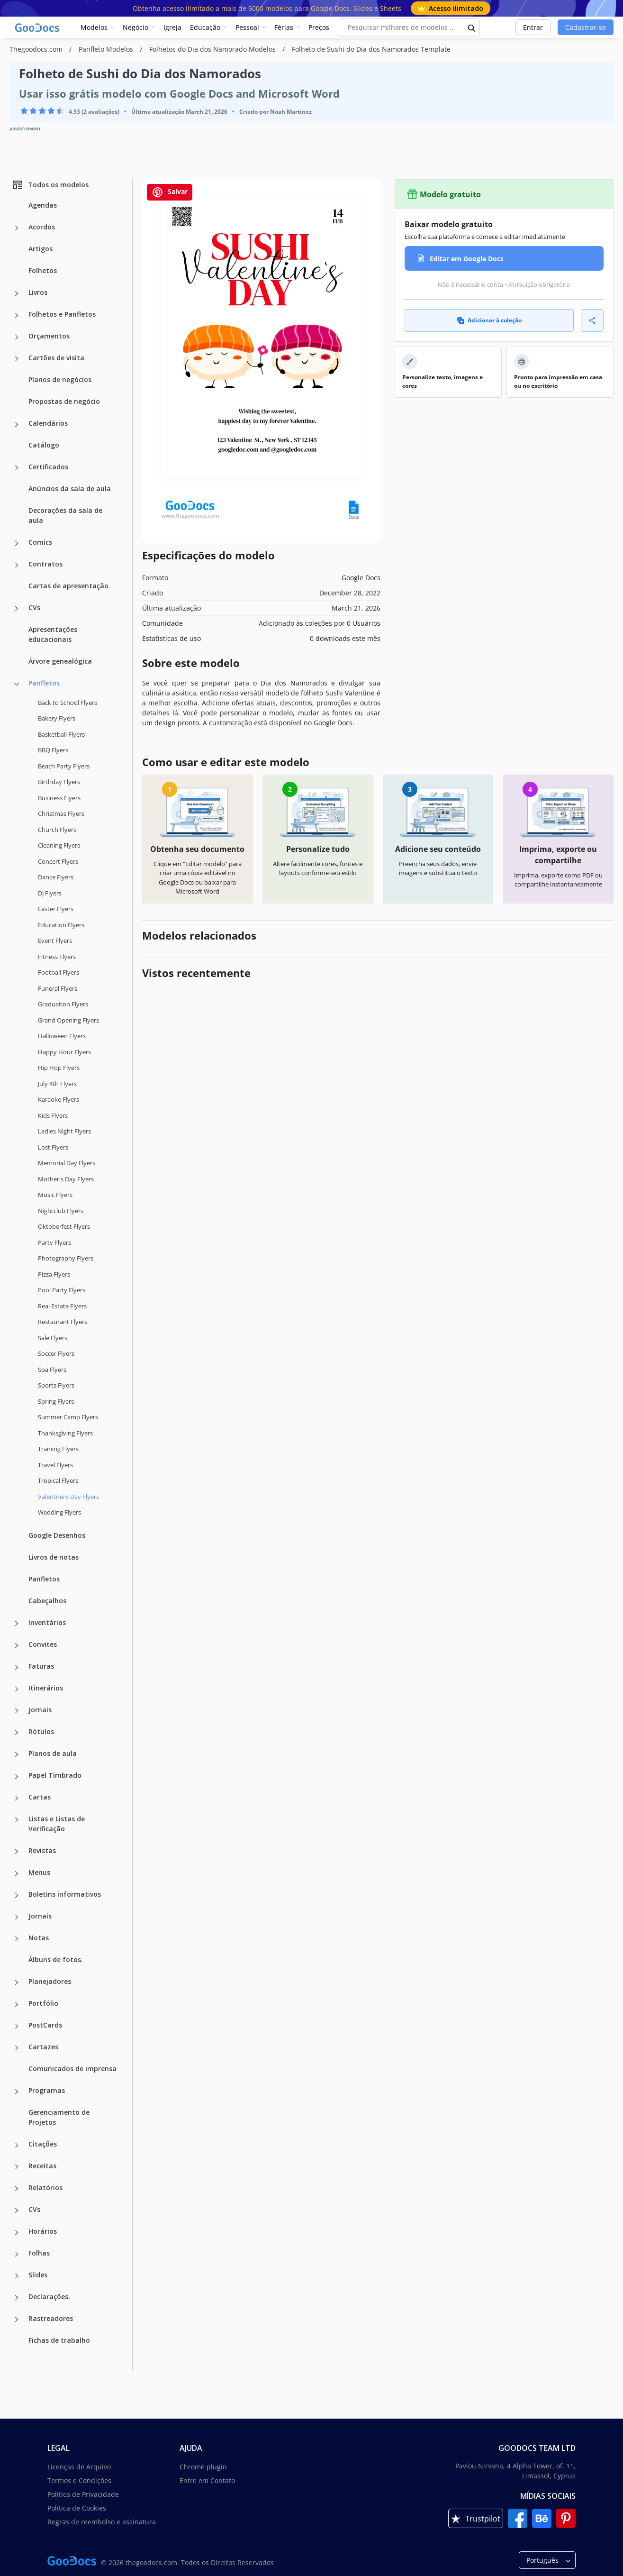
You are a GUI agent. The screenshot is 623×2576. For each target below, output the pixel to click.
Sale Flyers (52, 1338)
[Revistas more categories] (16, 1852)
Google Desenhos (56, 1535)
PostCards (45, 2024)
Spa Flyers (52, 1369)
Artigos (40, 248)
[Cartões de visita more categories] (16, 359)
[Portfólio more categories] (16, 2004)
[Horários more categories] (16, 2232)
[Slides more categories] (16, 2276)
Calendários (48, 423)
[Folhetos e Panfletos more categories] (16, 315)
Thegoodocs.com (36, 49)
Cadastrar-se (585, 27)
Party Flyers (54, 1242)
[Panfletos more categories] (16, 684)
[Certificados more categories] (16, 468)
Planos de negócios (59, 379)
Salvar (170, 192)
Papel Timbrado (54, 1775)
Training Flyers (58, 1448)
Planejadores (49, 1981)
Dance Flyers (55, 877)
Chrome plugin (203, 2466)
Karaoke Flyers (58, 1099)
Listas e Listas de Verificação (56, 1823)
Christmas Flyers (61, 813)
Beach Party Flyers (64, 766)
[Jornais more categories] (16, 1711)
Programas (46, 2090)
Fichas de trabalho (59, 2340)
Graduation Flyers (63, 1004)
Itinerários (45, 1687)
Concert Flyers (58, 861)
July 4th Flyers (57, 1083)
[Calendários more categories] (16, 424)
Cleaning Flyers (59, 845)
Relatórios (45, 2187)
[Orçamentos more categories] (16, 337)
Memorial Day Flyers (66, 1163)
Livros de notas (53, 1557)
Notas (38, 1937)
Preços (318, 27)
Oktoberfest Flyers (64, 1226)
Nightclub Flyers (60, 1210)
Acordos (41, 226)
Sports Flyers (56, 1385)
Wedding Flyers (59, 1512)
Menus (39, 1872)
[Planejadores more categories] (16, 1982)
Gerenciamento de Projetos (59, 2117)
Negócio (135, 27)
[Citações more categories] (16, 2145)
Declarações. (49, 2296)
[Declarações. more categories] (16, 2298)
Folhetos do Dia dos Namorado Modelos (213, 49)
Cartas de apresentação (68, 585)
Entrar (533, 27)
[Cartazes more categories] (16, 2048)
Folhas (39, 2252)
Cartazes (43, 2046)
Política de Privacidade (83, 2494)
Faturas (41, 1666)
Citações (42, 2143)
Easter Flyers (55, 908)
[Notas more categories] (16, 1939)
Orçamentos (49, 335)
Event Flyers (55, 940)
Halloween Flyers (62, 1036)
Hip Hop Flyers (59, 1067)
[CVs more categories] (16, 609)
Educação (205, 27)
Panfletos (44, 682)
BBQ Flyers (53, 750)
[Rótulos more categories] (16, 1733)
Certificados (48, 466)
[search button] (472, 27)
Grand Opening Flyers (68, 1020)
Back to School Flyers (67, 702)
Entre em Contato (207, 2480)
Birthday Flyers (59, 781)
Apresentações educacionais (52, 634)
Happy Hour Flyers (64, 1052)
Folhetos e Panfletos (62, 314)
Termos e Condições (79, 2480)
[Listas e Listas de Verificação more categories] (16, 1820)
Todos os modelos (50, 185)
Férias (283, 27)
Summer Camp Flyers (68, 1417)
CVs (34, 607)
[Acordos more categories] (16, 228)
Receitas (42, 2165)
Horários (42, 2231)
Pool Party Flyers (61, 1290)
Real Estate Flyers (62, 1306)
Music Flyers (55, 1194)
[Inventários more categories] (16, 1624)
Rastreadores (50, 2318)
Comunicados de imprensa (72, 2068)
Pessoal (247, 27)
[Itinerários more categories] (16, 1689)
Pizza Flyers (54, 1274)
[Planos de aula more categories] (16, 1754)
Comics (40, 542)
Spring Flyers (56, 1401)
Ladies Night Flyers (64, 1131)
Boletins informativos (64, 1894)
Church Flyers (57, 829)
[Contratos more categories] (16, 565)
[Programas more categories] (16, 2091)
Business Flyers (59, 798)
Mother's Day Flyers (66, 1179)
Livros (37, 292)
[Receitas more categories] (16, 2167)
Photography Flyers (65, 1258)
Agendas (42, 205)
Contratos (45, 563)
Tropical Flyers (58, 1480)
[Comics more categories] (16, 543)
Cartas (39, 1796)
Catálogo (43, 444)
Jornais (40, 1709)
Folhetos (42, 270)
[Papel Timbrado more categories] (16, 1776)
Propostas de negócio (64, 401)
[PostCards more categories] (16, 2026)
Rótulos (41, 1731)
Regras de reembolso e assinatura (101, 2521)
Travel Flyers (55, 1465)
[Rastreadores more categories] (16, 2319)
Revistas (42, 1850)
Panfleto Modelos (107, 49)
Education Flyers (61, 925)
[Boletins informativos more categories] (16, 1895)
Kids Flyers (53, 1115)
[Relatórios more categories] (16, 2189)
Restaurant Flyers (62, 1321)
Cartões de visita (56, 357)
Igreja (172, 27)
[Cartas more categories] (16, 1798)
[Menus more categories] (16, 1873)
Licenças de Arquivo (79, 2466)
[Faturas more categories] (16, 1667)
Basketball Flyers (61, 734)
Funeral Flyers (57, 988)
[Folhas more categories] (16, 2254)
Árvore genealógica (60, 661)
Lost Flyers (53, 1147)
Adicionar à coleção (489, 320)
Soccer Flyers (56, 1353)
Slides (37, 2274)
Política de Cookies (76, 2507)
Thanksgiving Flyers (65, 1433)
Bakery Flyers (56, 718)
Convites (42, 1644)
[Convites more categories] (16, 1645)
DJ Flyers (50, 893)
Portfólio (43, 2003)
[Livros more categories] (16, 293)
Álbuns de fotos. (55, 1959)
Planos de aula (52, 1753)
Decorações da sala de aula (65, 515)
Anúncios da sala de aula (69, 488)
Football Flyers (58, 972)
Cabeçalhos (47, 1600)
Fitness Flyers (57, 956)
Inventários (47, 1622)
